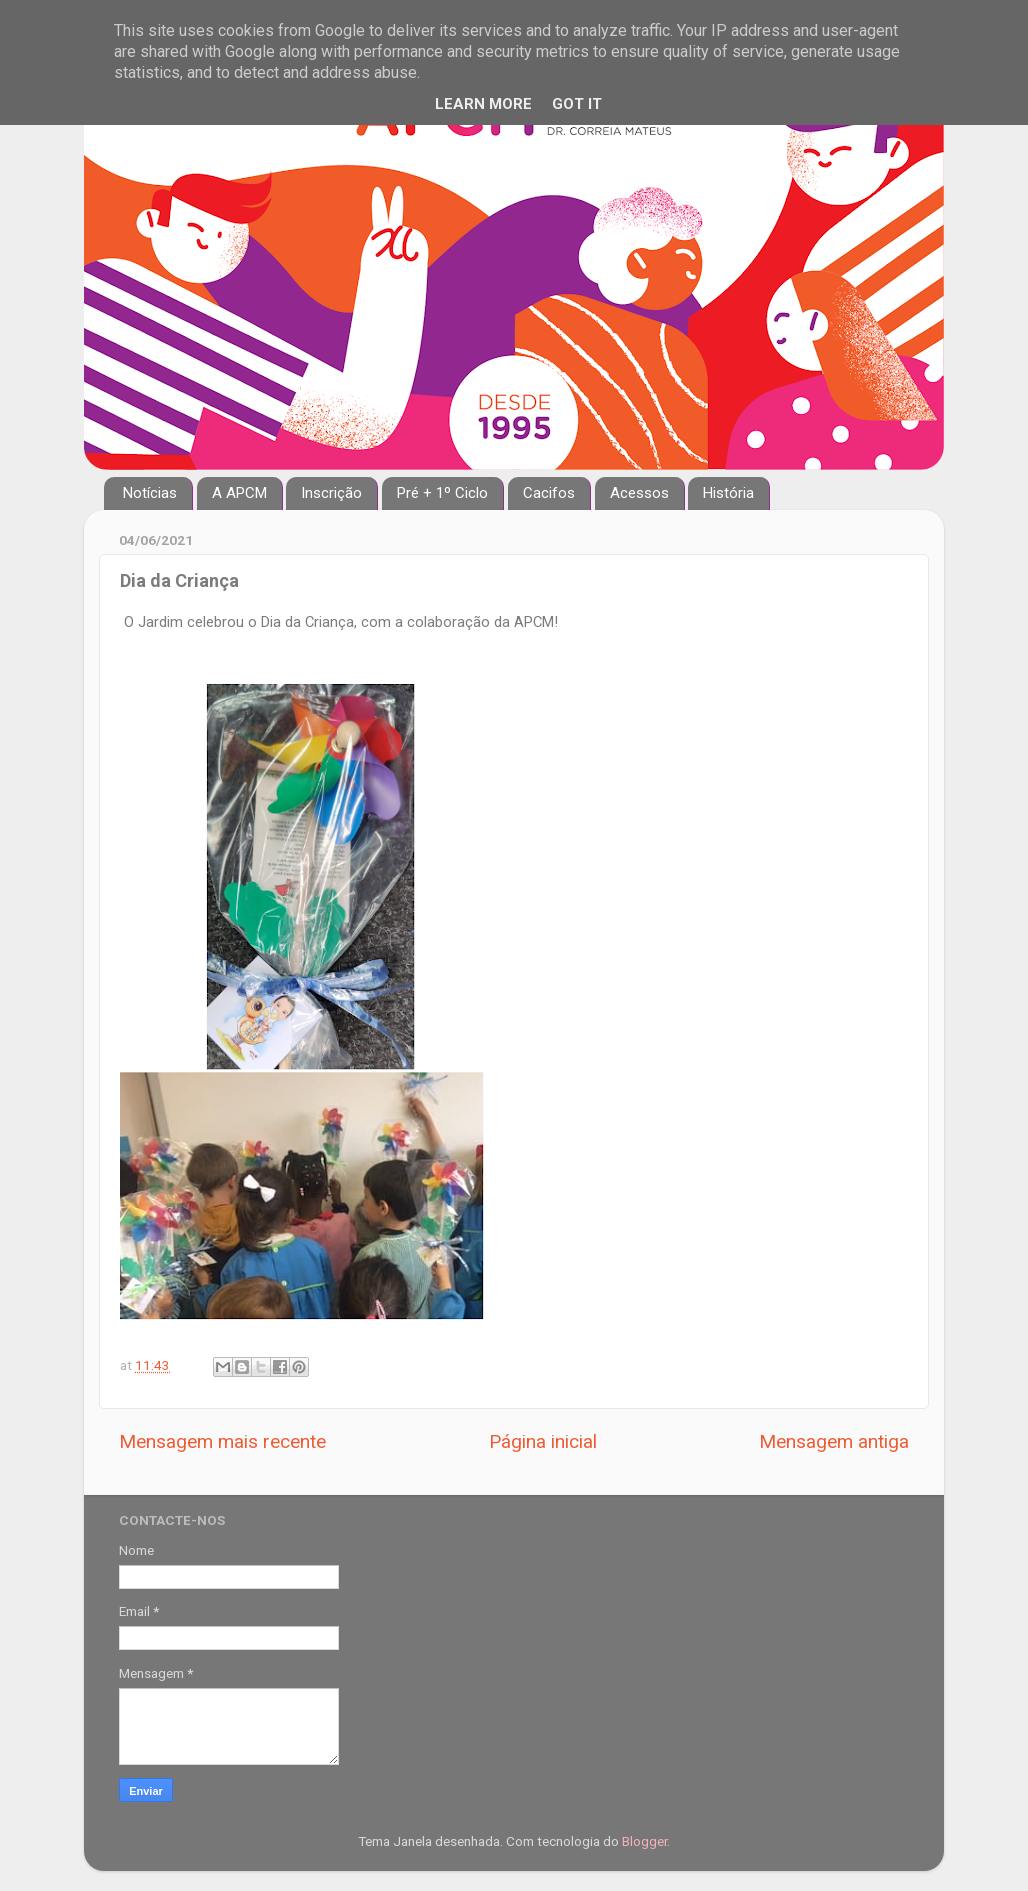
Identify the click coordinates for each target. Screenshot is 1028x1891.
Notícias (150, 493)
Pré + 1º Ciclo (442, 493)
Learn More (483, 104)
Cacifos (549, 493)
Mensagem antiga (834, 1441)
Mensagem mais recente (222, 1441)
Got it (577, 104)
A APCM (239, 493)
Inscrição (331, 493)
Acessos (639, 493)
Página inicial (543, 1441)
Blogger (644, 1841)
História (728, 493)
